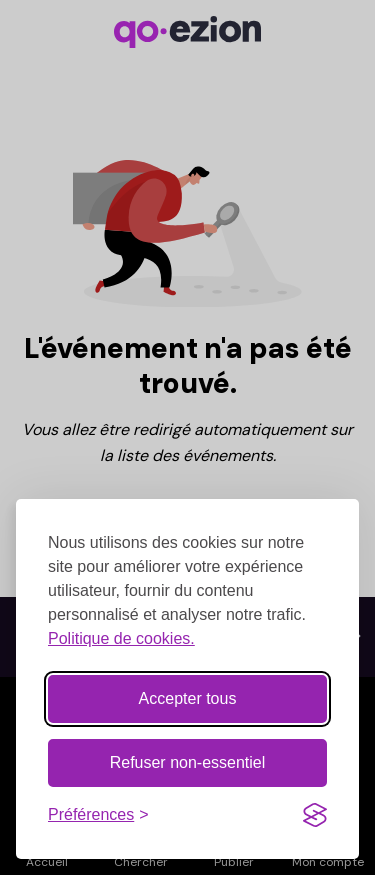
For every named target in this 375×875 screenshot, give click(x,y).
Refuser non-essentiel (188, 760)
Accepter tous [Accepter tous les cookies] (188, 696)
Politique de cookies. (121, 636)
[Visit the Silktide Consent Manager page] (315, 813)
